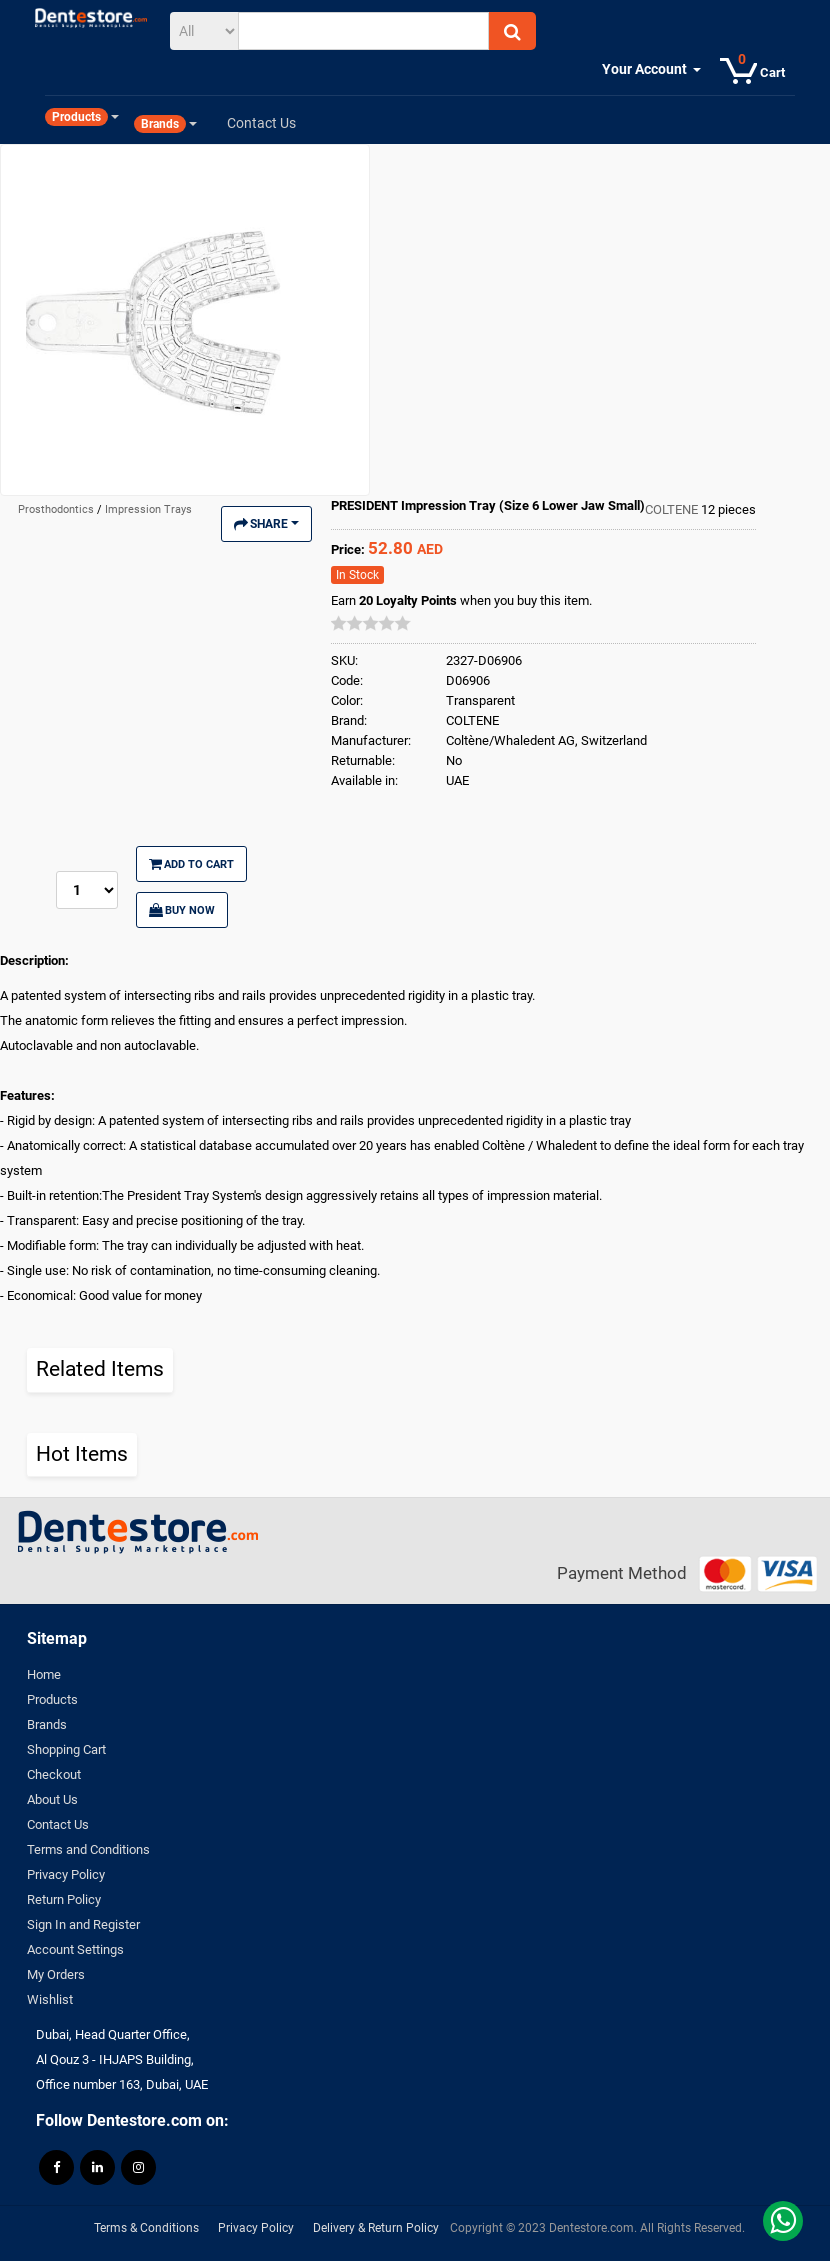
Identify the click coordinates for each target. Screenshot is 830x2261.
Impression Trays (148, 509)
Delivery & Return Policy (376, 2228)
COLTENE (673, 509)
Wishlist (50, 1999)
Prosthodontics (57, 509)
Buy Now (182, 910)
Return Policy (64, 1899)
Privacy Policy (66, 1874)
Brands (47, 1724)
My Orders (56, 1974)
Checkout (54, 1774)
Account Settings (75, 1949)
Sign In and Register (83, 1924)
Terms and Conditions (88, 1849)
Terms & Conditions (146, 2228)
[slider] (371, 623)
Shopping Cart (66, 1749)
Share (266, 524)
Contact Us (58, 1824)
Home (44, 1674)
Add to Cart (191, 864)
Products (52, 1699)
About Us (52, 1799)
